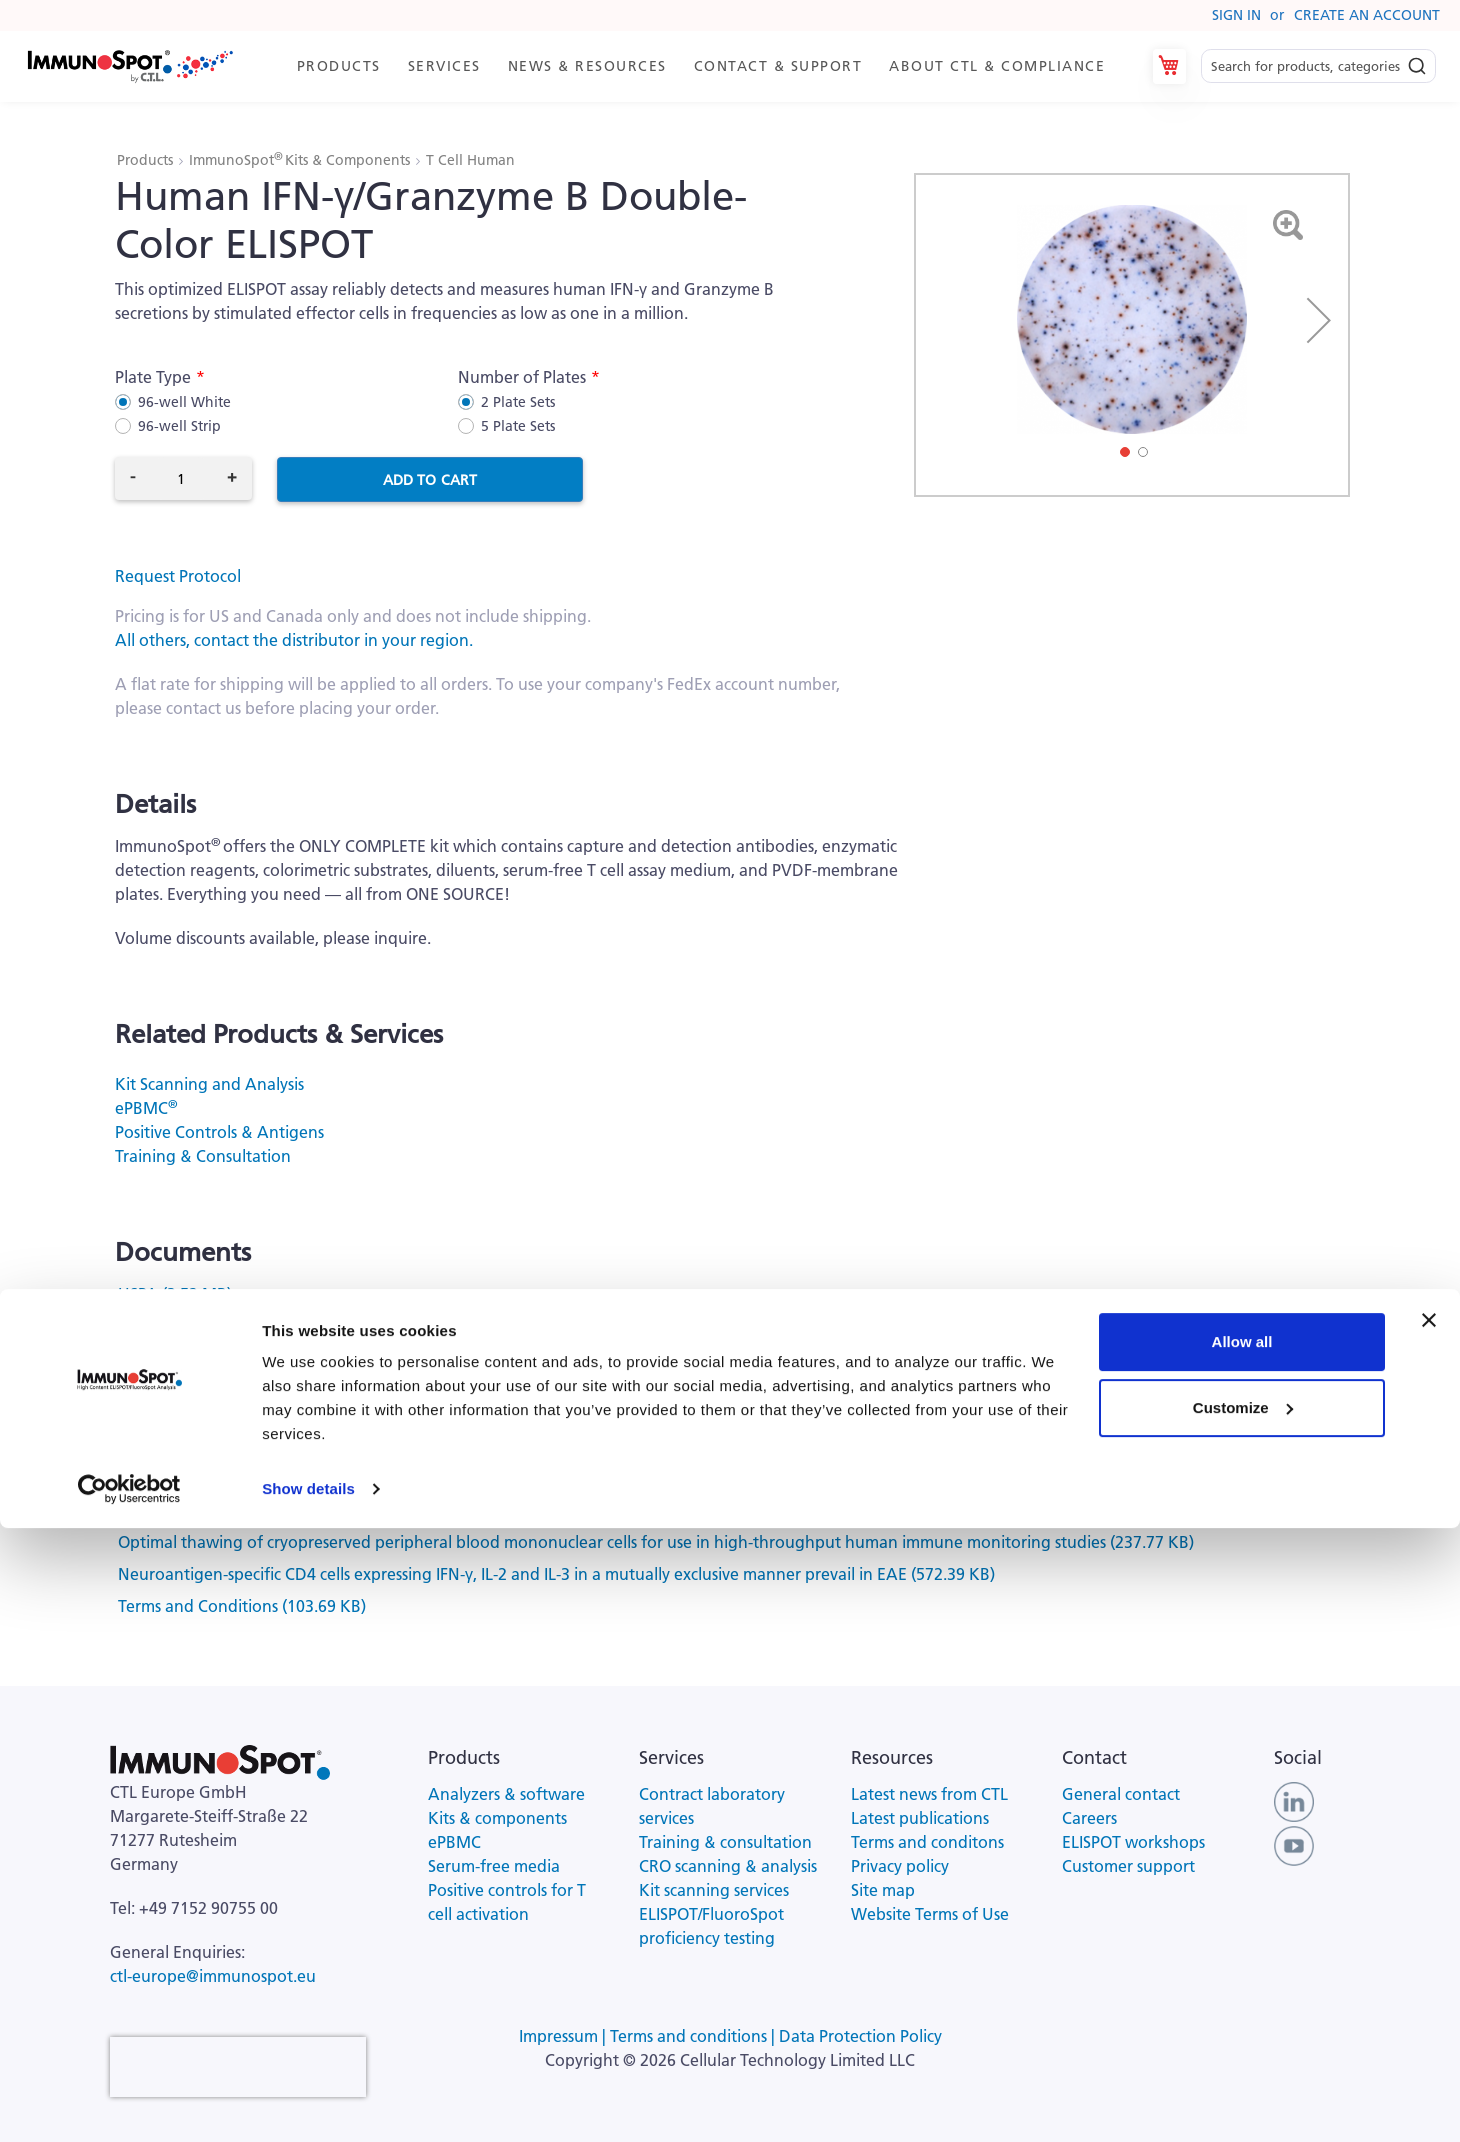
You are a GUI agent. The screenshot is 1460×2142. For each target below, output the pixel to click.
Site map (883, 1890)
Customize (1243, 2020)
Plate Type (153, 377)
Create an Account (1367, 15)
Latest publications (920, 1818)
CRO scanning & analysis (728, 1866)
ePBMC (146, 1108)
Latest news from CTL (929, 1794)
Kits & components (497, 1818)
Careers (1089, 1818)
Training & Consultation (203, 1156)
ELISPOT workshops (1133, 1842)
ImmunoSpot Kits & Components (301, 160)
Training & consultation (725, 1842)
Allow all (1242, 1955)
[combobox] (1318, 66)
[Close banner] (1429, 1934)
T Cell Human (470, 160)
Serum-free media (494, 1866)
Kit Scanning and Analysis (209, 1084)
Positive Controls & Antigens (219, 1132)
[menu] (700, 66)
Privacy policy (900, 1866)
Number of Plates (522, 377)
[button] (1319, 320)
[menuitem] (337, 66)
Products (147, 160)
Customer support (1128, 1866)
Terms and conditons (927, 1842)
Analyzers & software (506, 1794)
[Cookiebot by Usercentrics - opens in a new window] (129, 2103)
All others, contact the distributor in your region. (294, 640)
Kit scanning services (714, 1890)
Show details (308, 2102)
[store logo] (129, 66)
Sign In (1236, 15)
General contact (1121, 1794)
